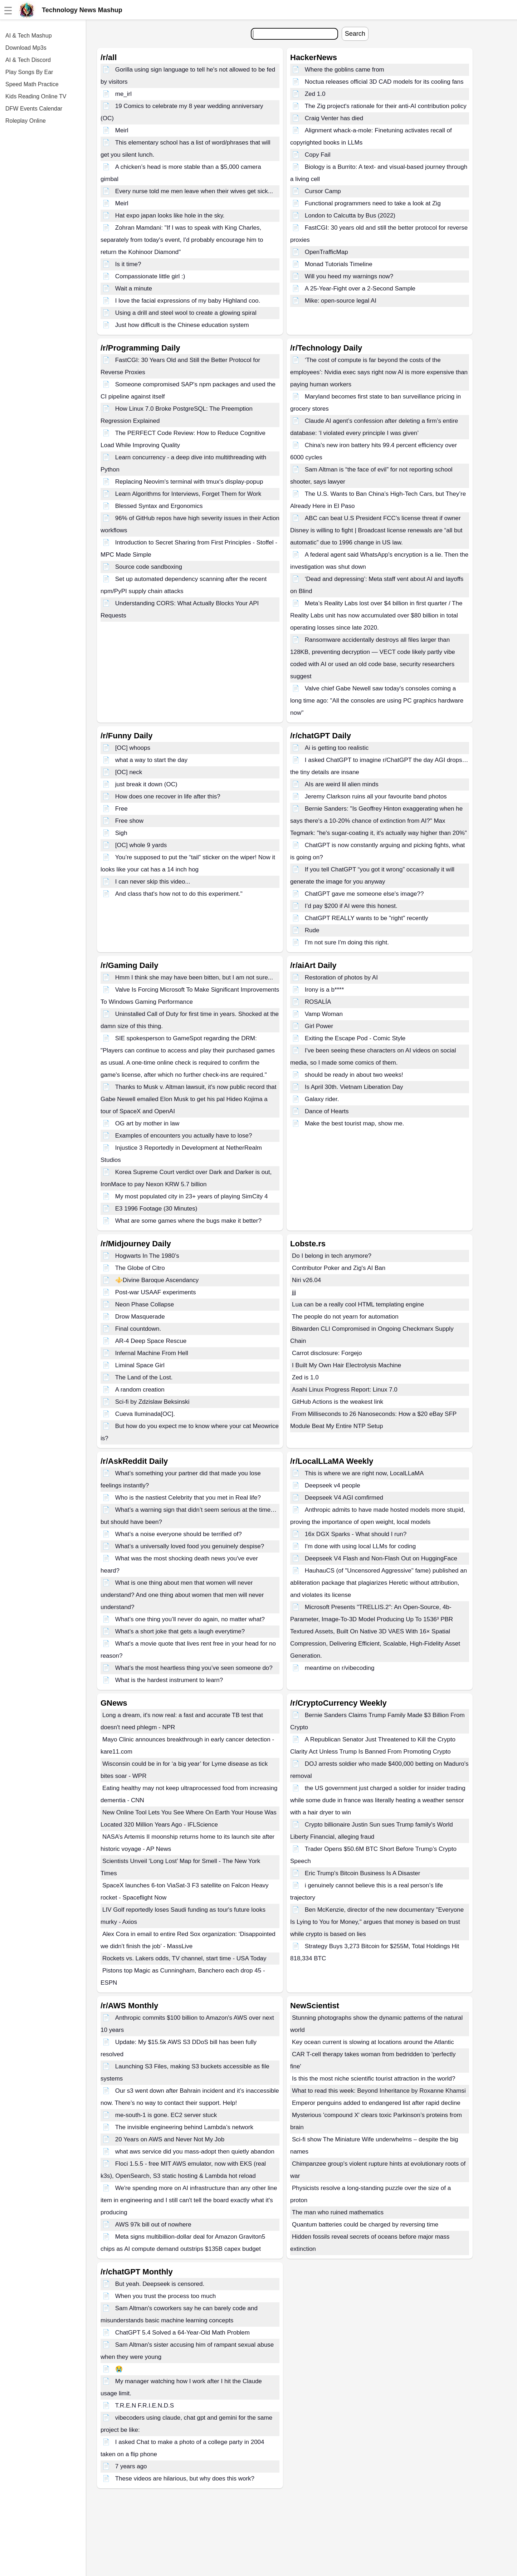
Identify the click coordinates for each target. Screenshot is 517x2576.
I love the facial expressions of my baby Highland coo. (187, 300)
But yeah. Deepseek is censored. (159, 2284)
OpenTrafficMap (326, 252)
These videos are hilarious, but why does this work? (184, 2478)
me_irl (123, 94)
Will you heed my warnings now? (349, 276)
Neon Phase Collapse (144, 1304)
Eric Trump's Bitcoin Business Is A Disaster (362, 1873)
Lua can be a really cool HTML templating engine (358, 1304)
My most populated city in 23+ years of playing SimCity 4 (191, 1196)
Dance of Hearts (327, 1111)
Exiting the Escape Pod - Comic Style (355, 1038)
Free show (129, 820)
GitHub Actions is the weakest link (337, 1401)
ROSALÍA (318, 1001)
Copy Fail (318, 154)
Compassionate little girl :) (150, 276)
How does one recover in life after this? (167, 796)
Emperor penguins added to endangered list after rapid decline (376, 2103)
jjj (294, 1292)
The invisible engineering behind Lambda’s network (184, 2127)
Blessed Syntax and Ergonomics (159, 506)
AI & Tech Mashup (28, 36)
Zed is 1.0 (305, 1377)
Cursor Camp (323, 191)
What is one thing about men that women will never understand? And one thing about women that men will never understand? (182, 1594)
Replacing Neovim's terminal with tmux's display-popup (189, 481)
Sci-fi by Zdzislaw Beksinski (152, 1401)
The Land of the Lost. (144, 1377)
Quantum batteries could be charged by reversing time (365, 2224)
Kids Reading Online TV (35, 96)
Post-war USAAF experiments (155, 1292)
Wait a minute (133, 288)
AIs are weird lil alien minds (342, 784)
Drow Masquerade (140, 1316)
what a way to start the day (151, 760)
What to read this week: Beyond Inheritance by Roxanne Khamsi (379, 2090)
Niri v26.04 (306, 1280)
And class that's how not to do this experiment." (179, 893)
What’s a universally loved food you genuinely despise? (189, 1546)
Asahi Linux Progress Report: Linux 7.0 (344, 1389)
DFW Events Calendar (33, 109)
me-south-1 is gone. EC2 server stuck (166, 2115)
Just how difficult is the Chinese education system (182, 325)
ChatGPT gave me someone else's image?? (364, 893)
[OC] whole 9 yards (141, 845)
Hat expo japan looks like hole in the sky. (170, 215)
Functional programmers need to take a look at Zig (373, 203)
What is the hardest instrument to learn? (169, 1680)
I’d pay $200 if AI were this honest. (351, 906)
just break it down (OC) (146, 784)
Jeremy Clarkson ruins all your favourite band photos (376, 796)
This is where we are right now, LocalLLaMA (364, 1473)
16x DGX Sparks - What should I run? (355, 1534)
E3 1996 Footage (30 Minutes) (156, 1208)
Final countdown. (138, 1328)
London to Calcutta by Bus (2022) (350, 215)
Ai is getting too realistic (337, 747)
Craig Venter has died (334, 118)
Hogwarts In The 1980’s (147, 1255)
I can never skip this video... (152, 881)
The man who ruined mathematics (338, 2212)
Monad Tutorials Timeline (338, 264)
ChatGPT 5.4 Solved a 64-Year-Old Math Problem (182, 2332)
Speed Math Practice (32, 84)
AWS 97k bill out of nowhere (153, 2224)
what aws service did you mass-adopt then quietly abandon (194, 2151)
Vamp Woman (324, 1014)
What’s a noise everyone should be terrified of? (178, 1534)
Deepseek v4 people (332, 1485)
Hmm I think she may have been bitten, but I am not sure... (194, 977)
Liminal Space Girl (140, 1365)
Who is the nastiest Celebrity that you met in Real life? (188, 1497)
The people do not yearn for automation (345, 1316)
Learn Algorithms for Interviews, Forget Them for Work (188, 493)
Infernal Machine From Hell (151, 1353)
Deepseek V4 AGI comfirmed (344, 1497)
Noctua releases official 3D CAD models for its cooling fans (384, 81)
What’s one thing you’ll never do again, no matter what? (190, 1619)
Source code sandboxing (148, 566)
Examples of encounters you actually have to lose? (183, 1135)
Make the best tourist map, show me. (354, 1123)
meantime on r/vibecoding (340, 1668)
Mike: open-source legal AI (340, 300)
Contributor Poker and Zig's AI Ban (338, 1268)
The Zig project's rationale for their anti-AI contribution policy (386, 106)
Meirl (121, 130)
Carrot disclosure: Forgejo (327, 1353)
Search (355, 33)
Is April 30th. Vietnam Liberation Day (354, 1087)
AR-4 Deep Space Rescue (150, 1341)
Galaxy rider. (322, 1099)
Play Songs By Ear (29, 72)
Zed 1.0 (315, 94)
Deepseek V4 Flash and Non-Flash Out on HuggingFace (381, 1558)
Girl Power (319, 1026)
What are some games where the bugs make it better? (188, 1220)
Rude (312, 930)
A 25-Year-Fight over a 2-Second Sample (360, 288)
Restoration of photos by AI (341, 977)
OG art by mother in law (147, 1123)
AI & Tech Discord (28, 60)
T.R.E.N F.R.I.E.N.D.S (144, 2405)
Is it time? (128, 264)
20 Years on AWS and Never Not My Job (170, 2139)
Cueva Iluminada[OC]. (145, 1414)
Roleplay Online (25, 121)
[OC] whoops (132, 747)
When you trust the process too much (165, 2296)
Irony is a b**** (324, 989)
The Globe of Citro (140, 1268)
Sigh (121, 833)
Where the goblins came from (344, 69)
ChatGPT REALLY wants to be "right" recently (366, 918)
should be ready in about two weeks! (354, 1074)
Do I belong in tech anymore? (331, 1255)
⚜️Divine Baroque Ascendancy (157, 1280)
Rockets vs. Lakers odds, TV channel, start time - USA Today (184, 1958)
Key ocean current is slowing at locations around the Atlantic (373, 2042)
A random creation (140, 1389)
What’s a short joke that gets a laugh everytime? (180, 1631)
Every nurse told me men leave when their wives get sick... (194, 191)
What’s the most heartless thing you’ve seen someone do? (194, 1668)
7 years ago (131, 2466)
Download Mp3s (26, 48)
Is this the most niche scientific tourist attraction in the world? (373, 2078)
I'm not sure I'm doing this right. (347, 942)
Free (121, 808)
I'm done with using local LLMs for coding (360, 1546)
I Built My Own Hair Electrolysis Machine (346, 1365)
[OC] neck (128, 772)
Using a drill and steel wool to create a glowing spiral (186, 312)
